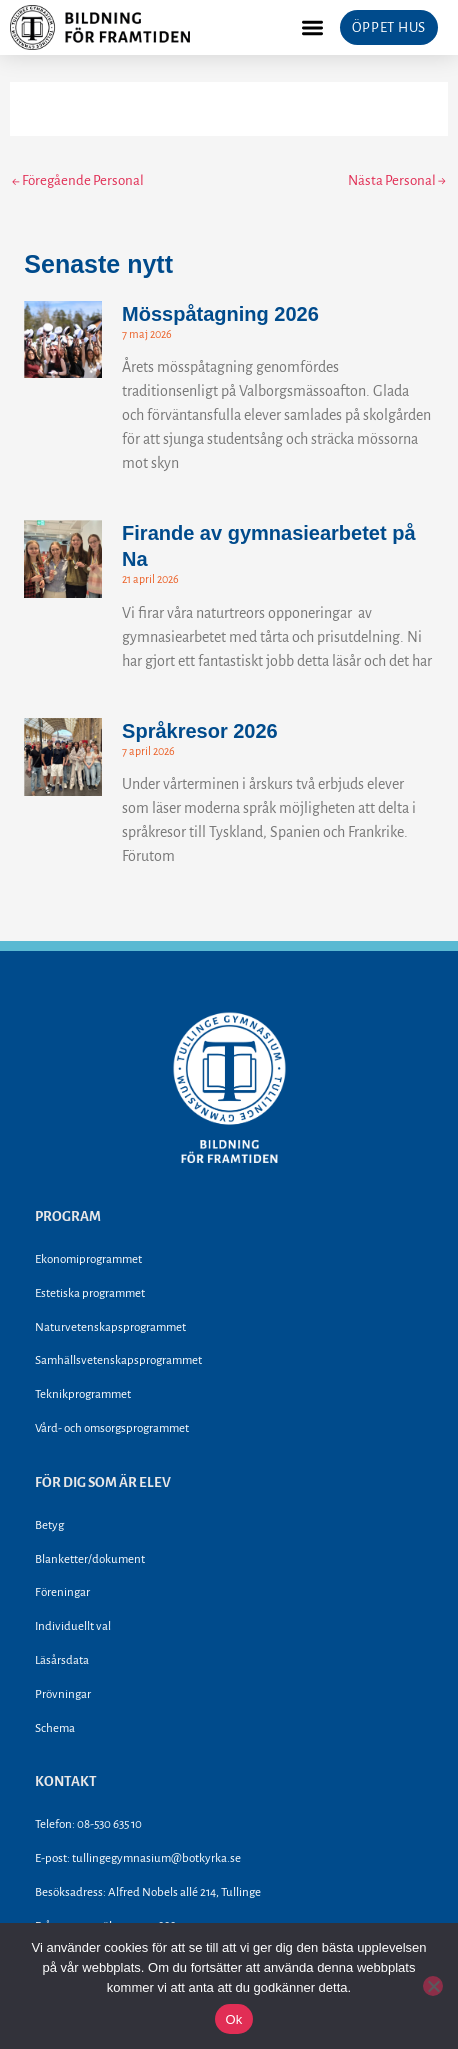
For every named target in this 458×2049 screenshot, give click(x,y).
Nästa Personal (397, 180)
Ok (233, 2019)
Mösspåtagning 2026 (220, 314)
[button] (312, 27)
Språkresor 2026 (200, 731)
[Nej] (433, 1986)
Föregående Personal (78, 180)
